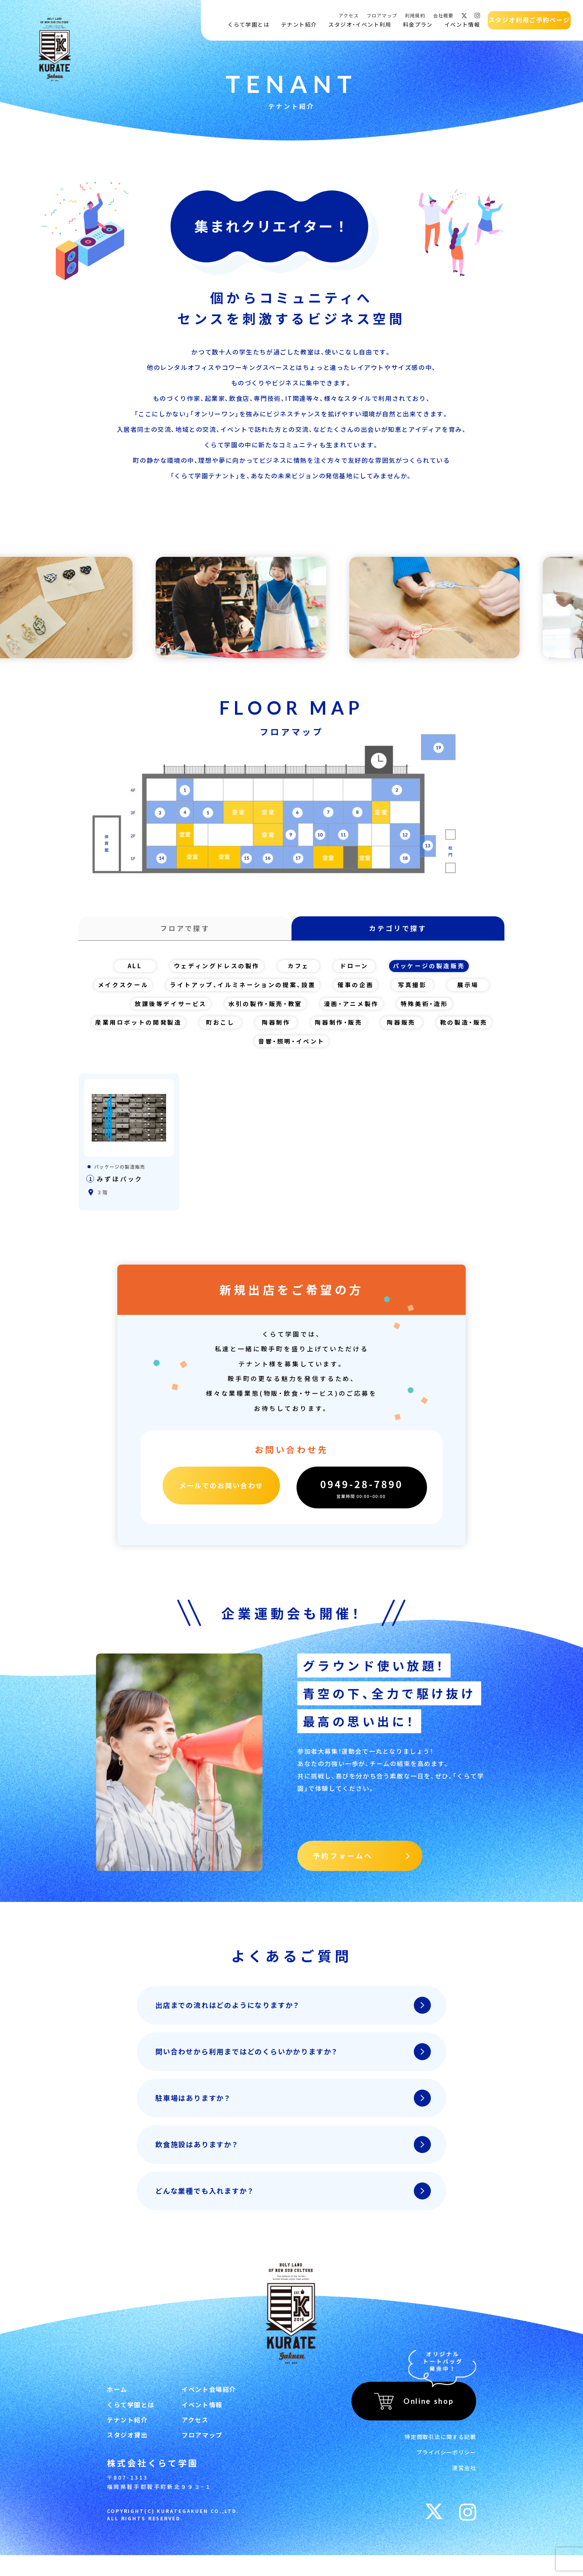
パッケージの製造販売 (431, 971)
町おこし (256, 1029)
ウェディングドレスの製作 (214, 971)
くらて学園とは (246, 24)
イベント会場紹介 (209, 2401)
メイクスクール (117, 990)
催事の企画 (362, 990)
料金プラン (415, 24)
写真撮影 (420, 990)
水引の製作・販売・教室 (264, 1009)
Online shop (428, 2411)
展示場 (476, 990)
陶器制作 (312, 1029)
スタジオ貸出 (127, 2454)
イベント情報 (460, 24)
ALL (129, 971)
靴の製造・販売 (245, 1048)
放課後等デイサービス (164, 1009)
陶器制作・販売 (376, 1029)
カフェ (299, 971)
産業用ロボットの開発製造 (171, 1029)
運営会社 (464, 2478)
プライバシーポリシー (446, 2462)
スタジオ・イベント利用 (357, 24)
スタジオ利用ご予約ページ (527, 20)
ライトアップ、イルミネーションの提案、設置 (244, 990)
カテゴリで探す (398, 930)
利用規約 (413, 15)
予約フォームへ (343, 1864)
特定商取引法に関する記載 (440, 2447)
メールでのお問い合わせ (221, 1498)
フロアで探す (185, 930)
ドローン (355, 971)
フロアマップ (379, 15)
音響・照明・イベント (328, 1048)
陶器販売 (440, 1029)
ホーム (117, 2401)
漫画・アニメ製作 (355, 1009)
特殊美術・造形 (431, 1009)
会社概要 (441, 15)
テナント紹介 (296, 24)
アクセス (346, 15)
